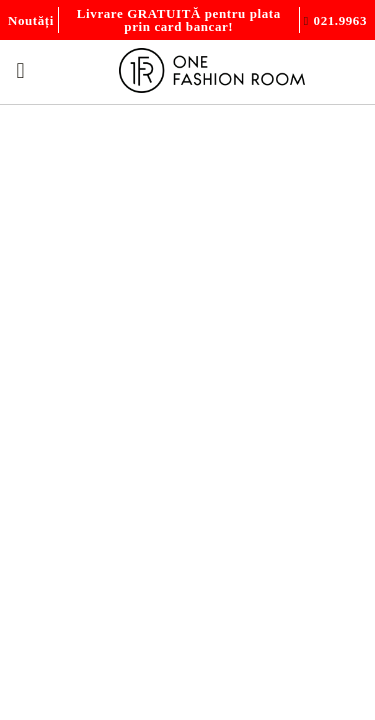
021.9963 (340, 20)
